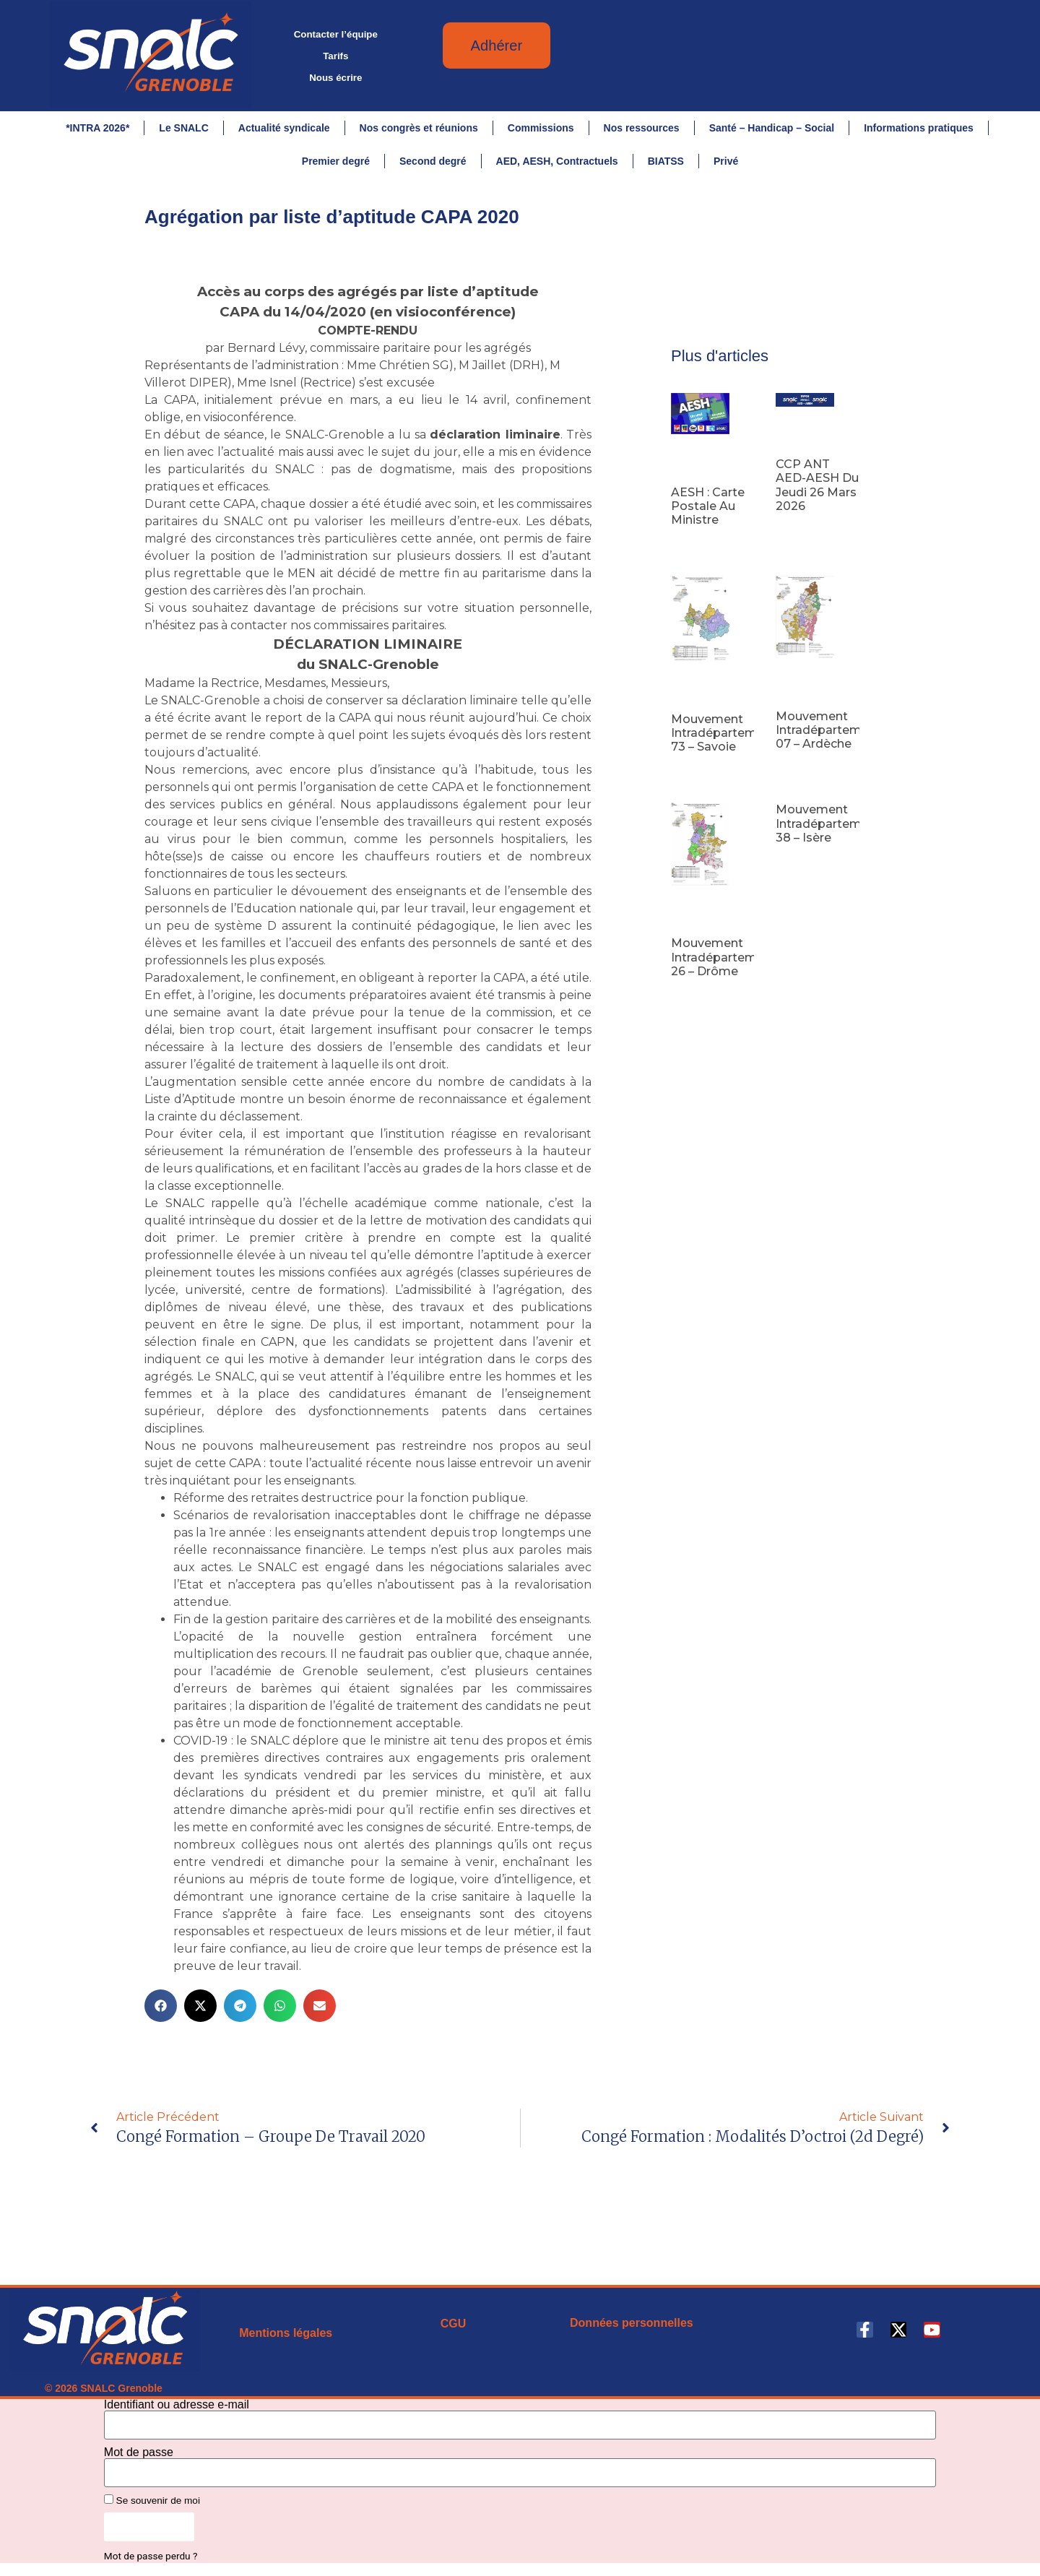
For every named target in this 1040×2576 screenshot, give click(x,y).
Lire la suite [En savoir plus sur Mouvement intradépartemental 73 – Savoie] (695, 775)
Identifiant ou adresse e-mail (176, 2410)
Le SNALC (183, 128)
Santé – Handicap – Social (772, 128)
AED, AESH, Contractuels (557, 161)
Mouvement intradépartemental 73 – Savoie (728, 737)
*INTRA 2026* (97, 128)
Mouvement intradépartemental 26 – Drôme (728, 962)
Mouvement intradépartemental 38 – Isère (833, 829)
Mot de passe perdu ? (151, 2561)
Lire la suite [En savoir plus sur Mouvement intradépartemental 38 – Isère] (800, 865)
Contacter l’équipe (336, 34)
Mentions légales (285, 2338)
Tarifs (335, 56)
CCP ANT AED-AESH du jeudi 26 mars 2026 (817, 491)
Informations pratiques (919, 128)
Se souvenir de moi (152, 2505)
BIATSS (666, 161)
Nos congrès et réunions (419, 128)
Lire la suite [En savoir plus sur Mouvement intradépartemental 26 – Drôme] (695, 1000)
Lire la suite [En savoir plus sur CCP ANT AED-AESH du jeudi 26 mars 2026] (800, 535)
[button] (160, 2010)
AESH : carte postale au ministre (708, 511)
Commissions (541, 128)
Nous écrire (335, 77)
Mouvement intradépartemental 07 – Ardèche (833, 735)
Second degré (433, 161)
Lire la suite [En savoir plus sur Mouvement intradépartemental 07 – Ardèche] (800, 772)
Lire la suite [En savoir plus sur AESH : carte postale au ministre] (695, 548)
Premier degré (336, 161)
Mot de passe (138, 2457)
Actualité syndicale (284, 128)
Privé (726, 161)
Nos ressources (642, 128)
